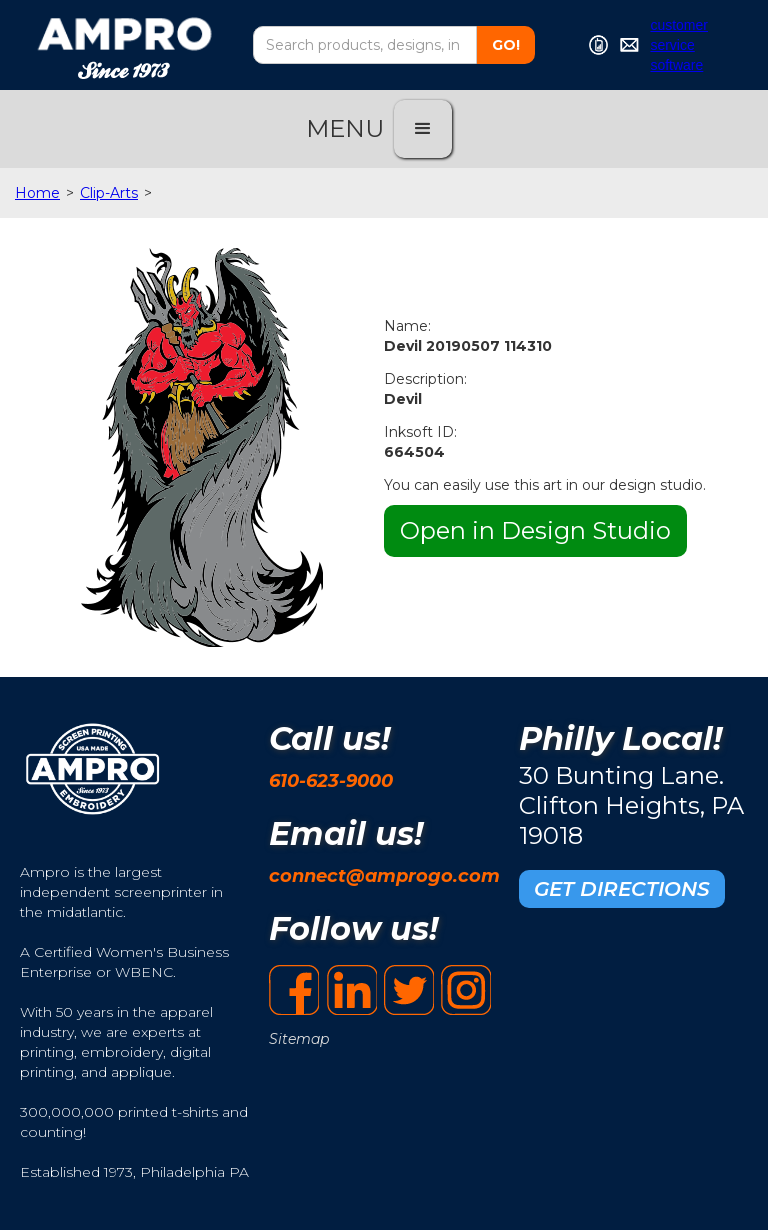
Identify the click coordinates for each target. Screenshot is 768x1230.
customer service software (679, 45)
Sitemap (299, 1039)
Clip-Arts (109, 193)
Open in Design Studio (535, 530)
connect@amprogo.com (384, 876)
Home (37, 193)
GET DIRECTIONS (622, 889)
